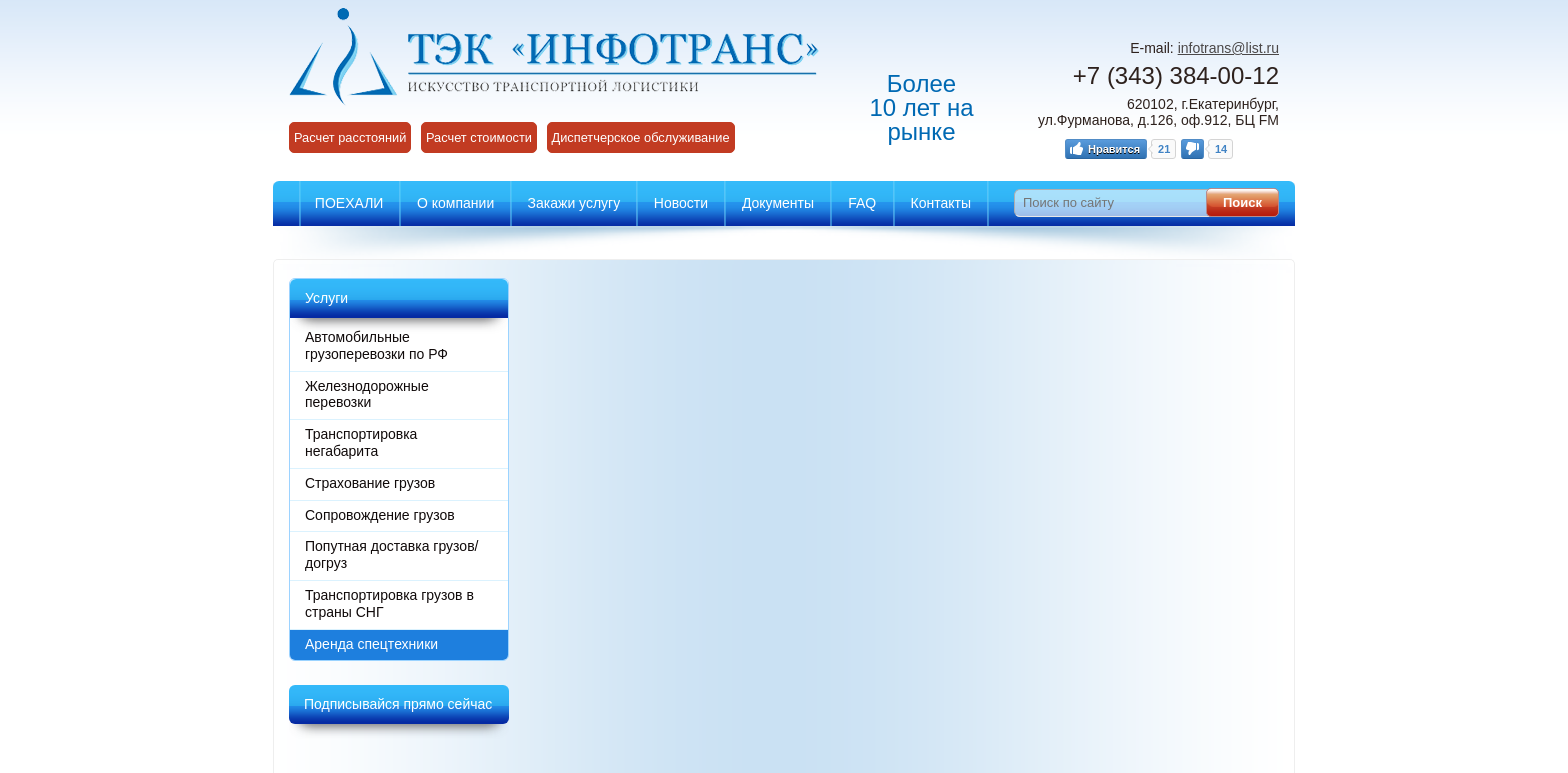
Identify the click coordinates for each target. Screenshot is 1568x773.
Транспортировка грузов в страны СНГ (389, 603)
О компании (455, 203)
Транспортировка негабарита (361, 442)
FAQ (862, 203)
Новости (681, 203)
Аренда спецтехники (371, 644)
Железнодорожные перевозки (367, 394)
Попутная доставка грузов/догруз (391, 554)
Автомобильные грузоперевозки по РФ (376, 345)
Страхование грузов (370, 483)
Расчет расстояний (350, 137)
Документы (778, 203)
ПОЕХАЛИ (349, 203)
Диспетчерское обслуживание (641, 137)
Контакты (941, 203)
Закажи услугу (574, 203)
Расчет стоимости (479, 137)
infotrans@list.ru (1228, 48)
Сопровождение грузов (380, 515)
